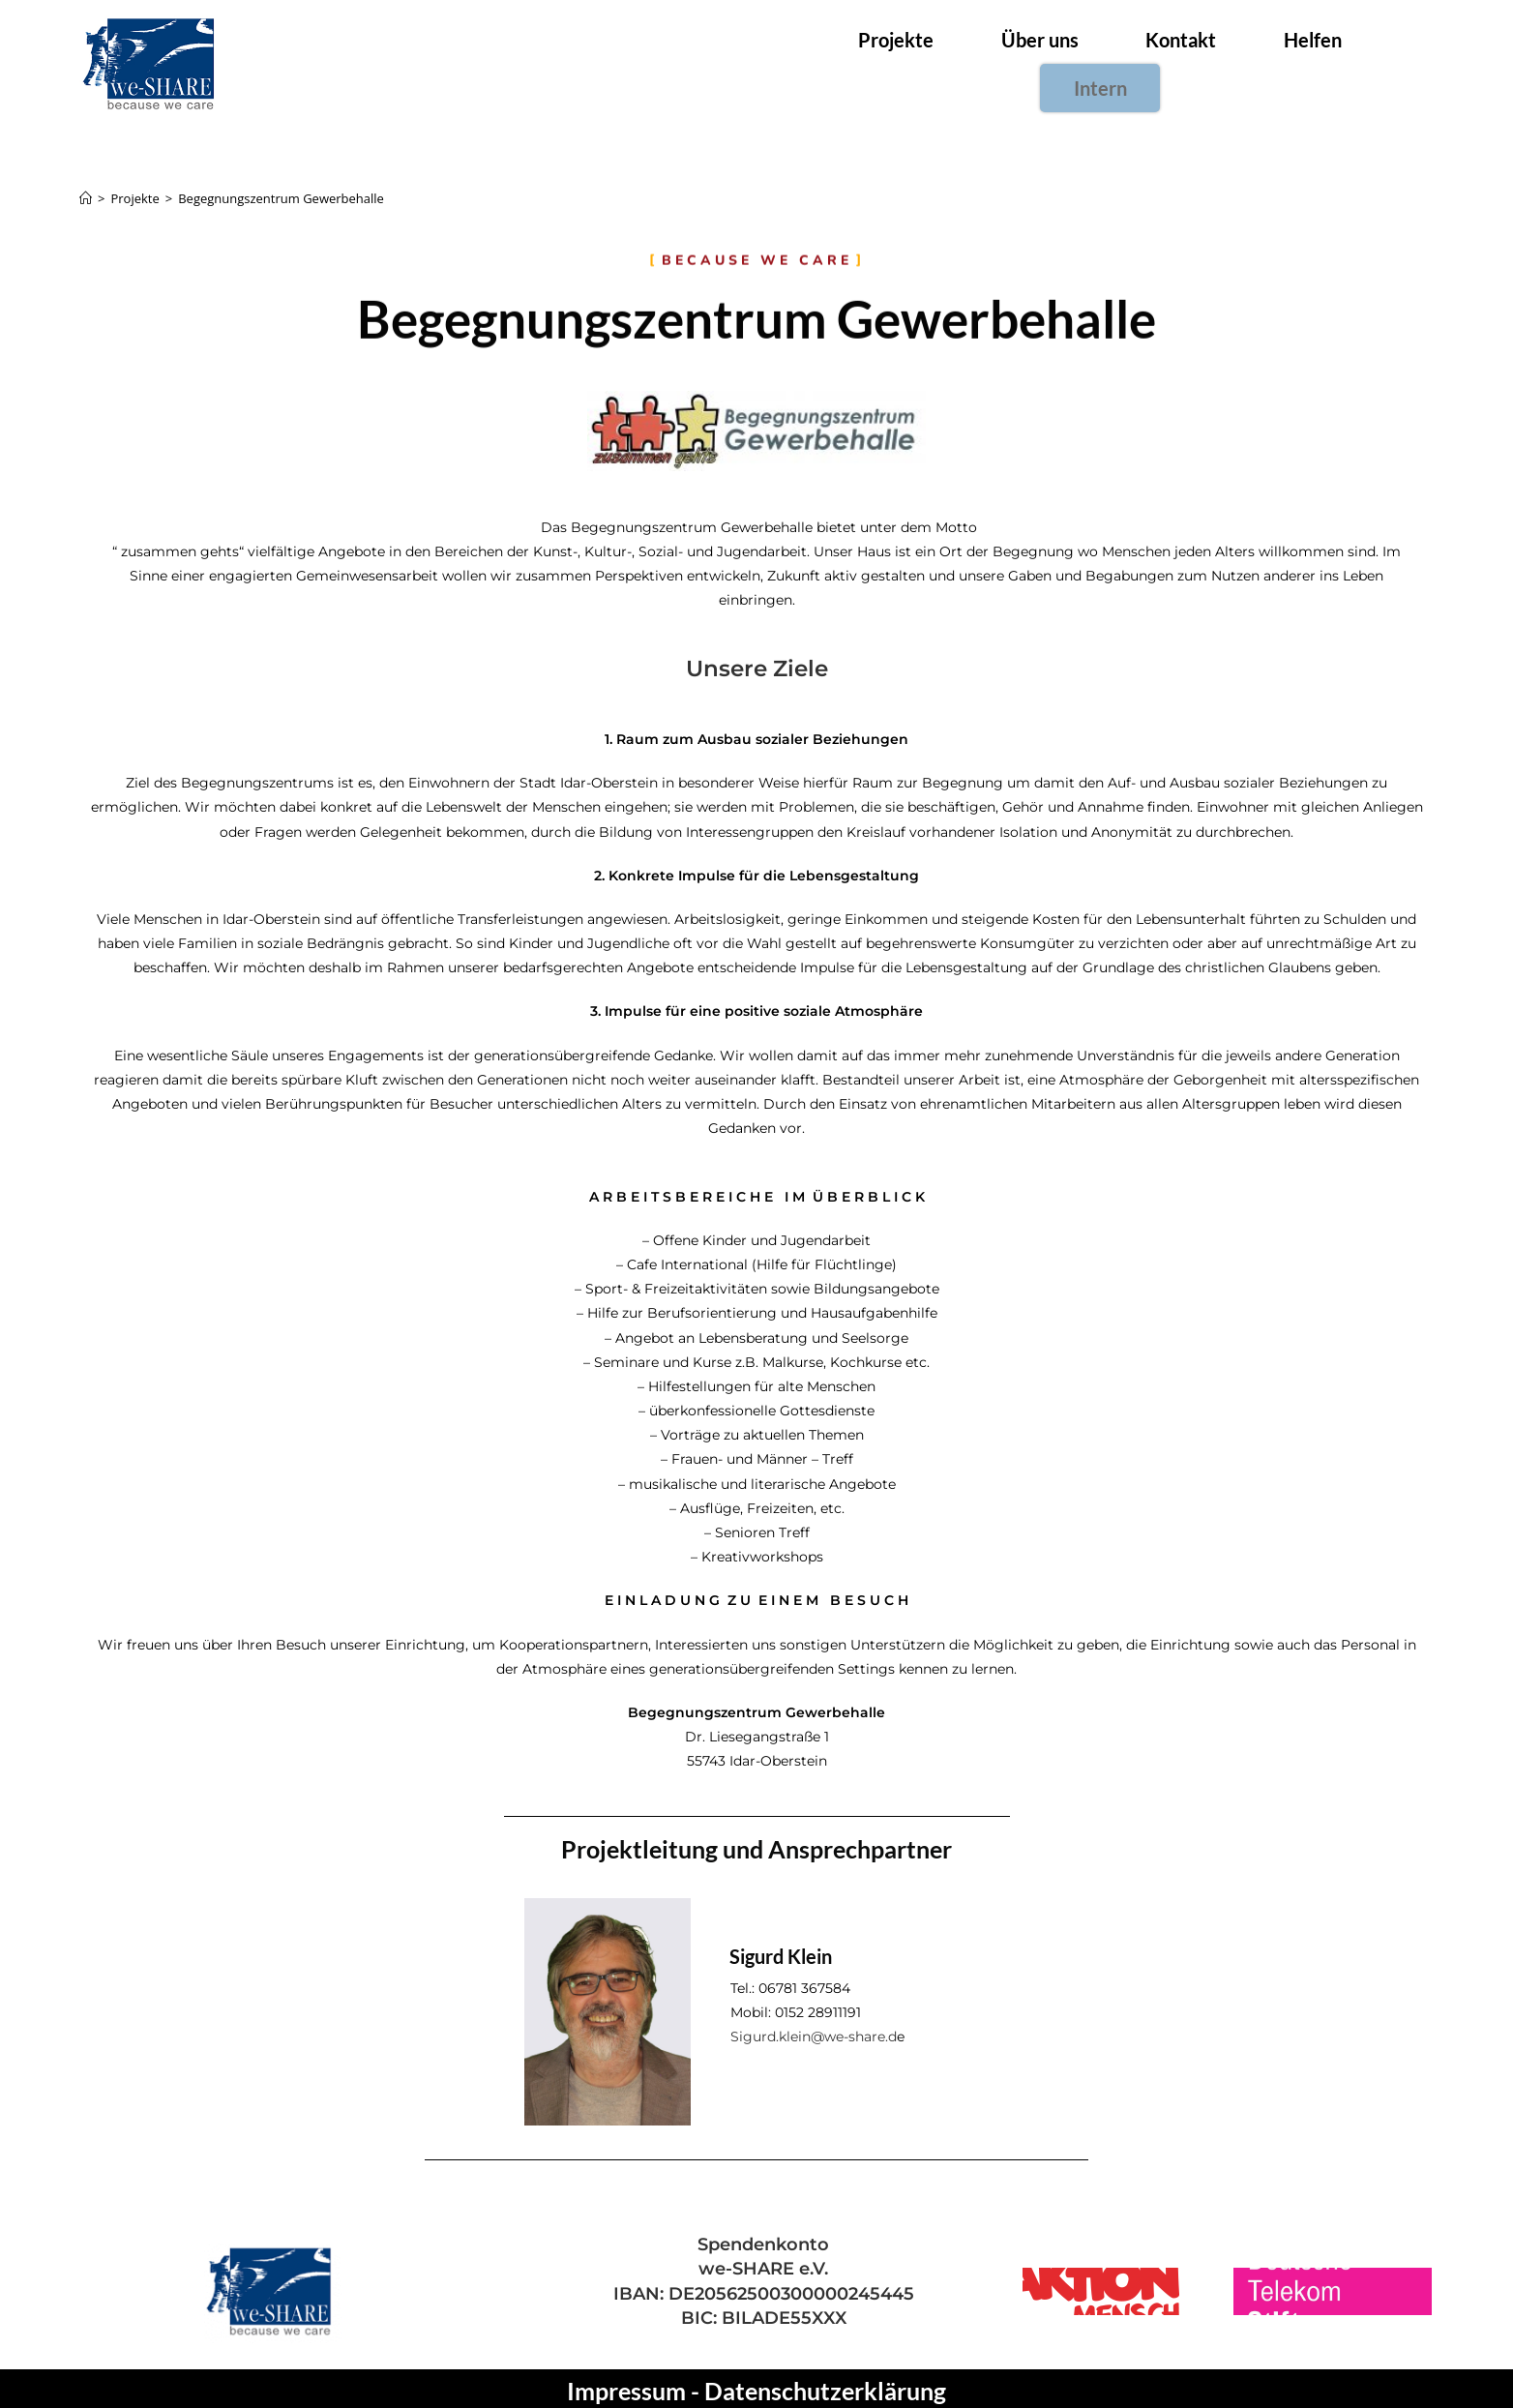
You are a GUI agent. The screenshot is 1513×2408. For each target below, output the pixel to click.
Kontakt (1120, 62)
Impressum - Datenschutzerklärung (756, 2385)
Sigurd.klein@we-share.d (813, 2030)
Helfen (1247, 62)
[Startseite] (85, 192)
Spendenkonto (763, 2239)
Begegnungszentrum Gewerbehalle (281, 192)
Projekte (846, 62)
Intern (1364, 62)
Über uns (985, 62)
